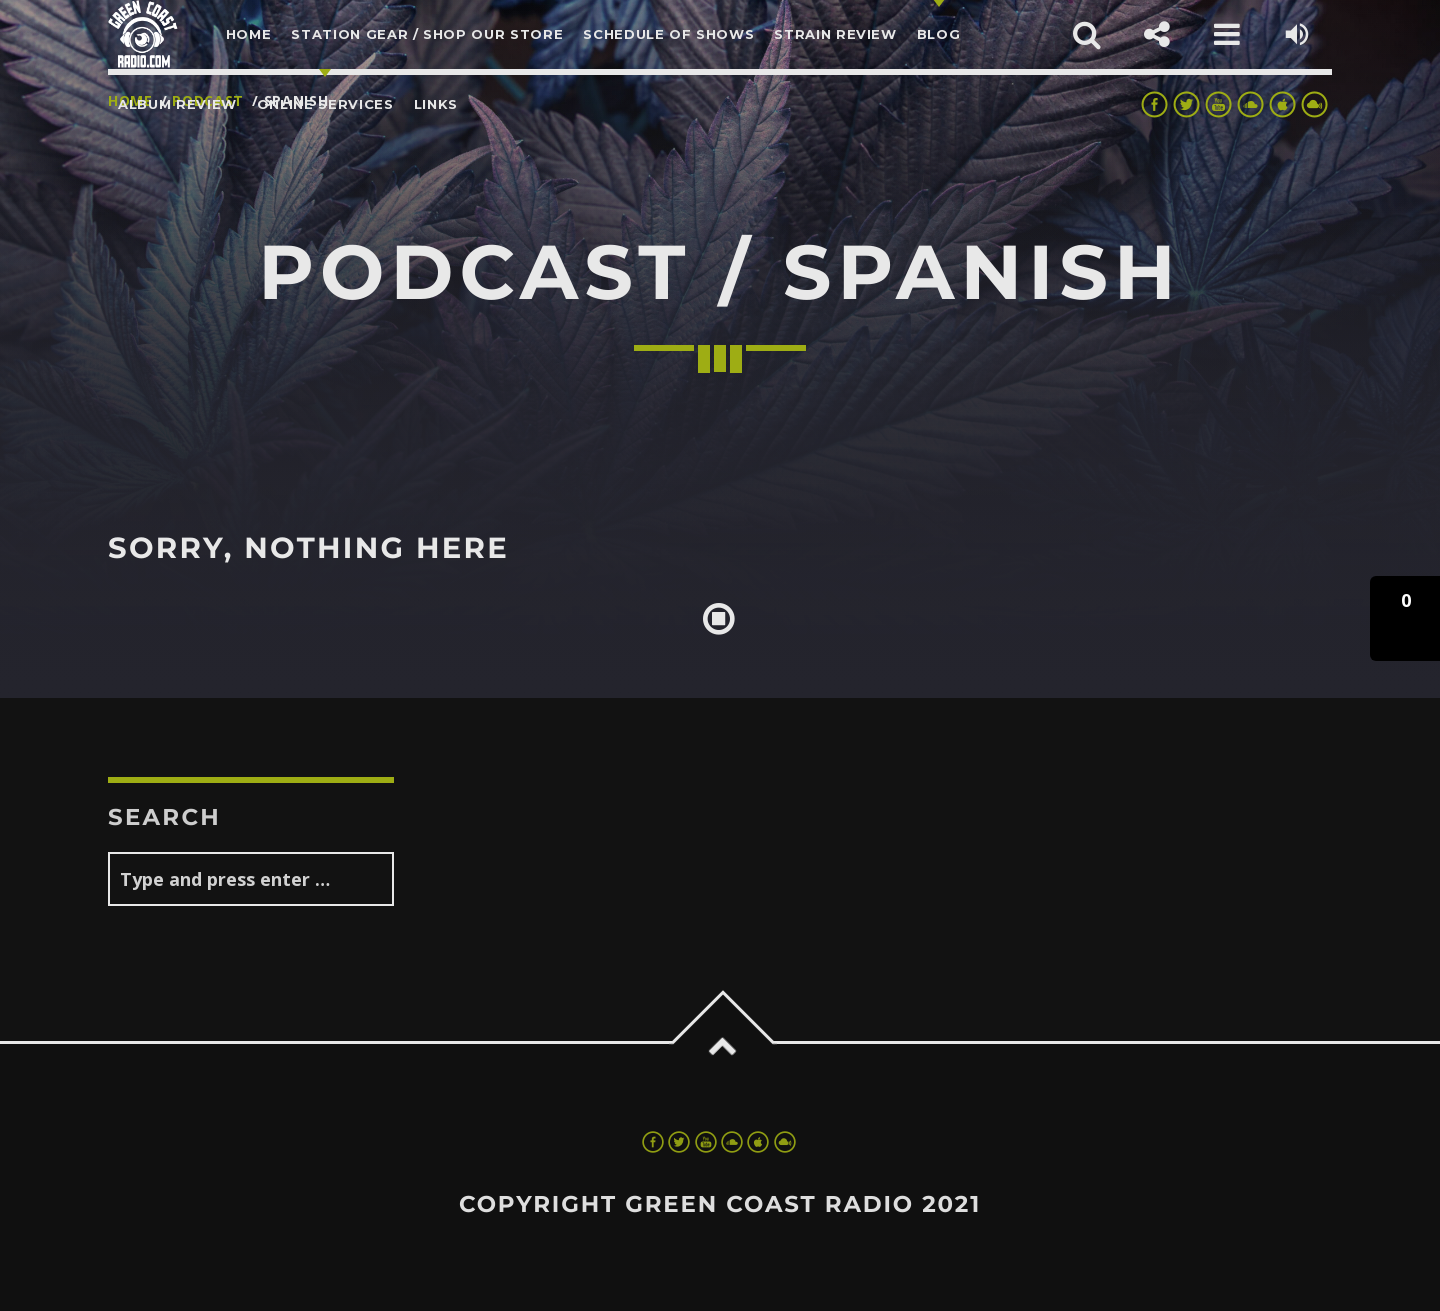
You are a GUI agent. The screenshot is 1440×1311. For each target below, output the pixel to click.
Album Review (177, 104)
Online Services (325, 104)
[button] (1405, 618)
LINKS (436, 104)
